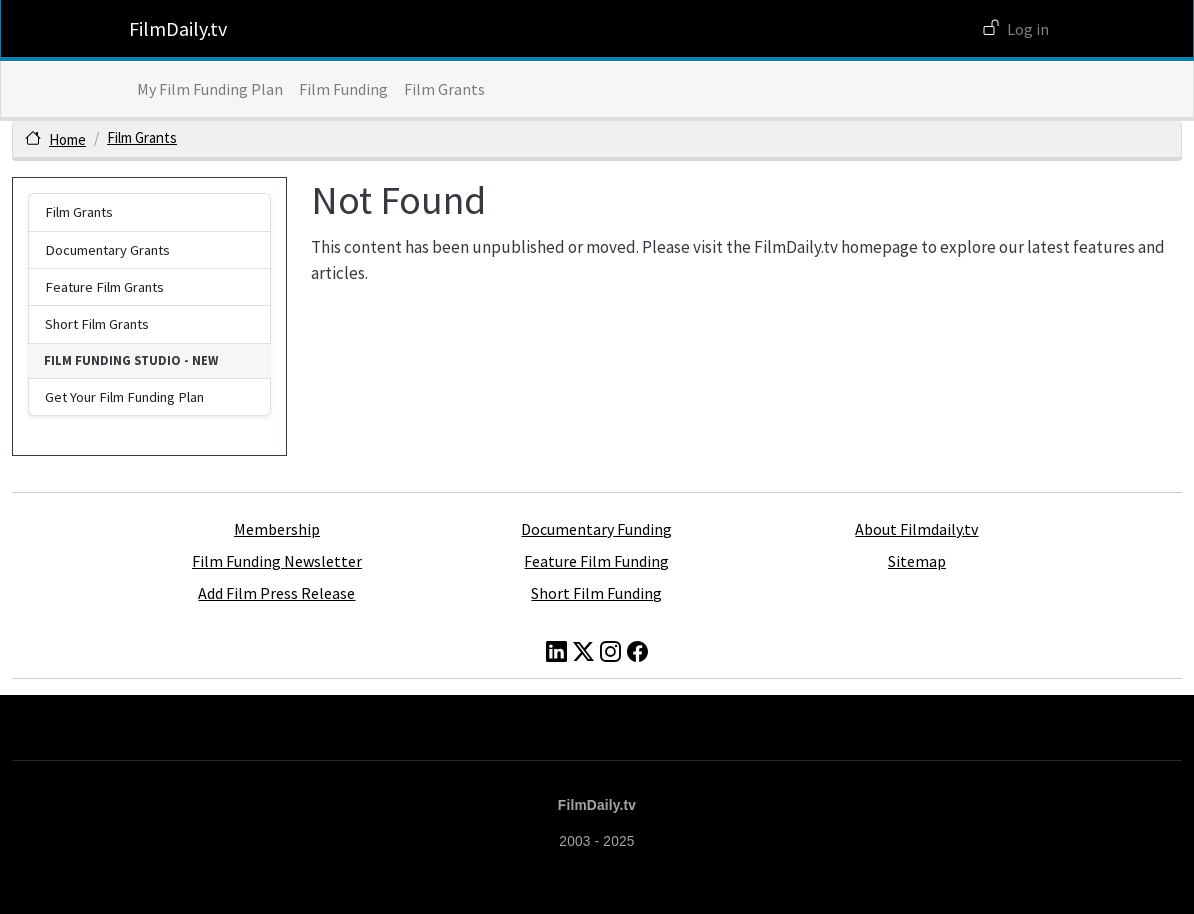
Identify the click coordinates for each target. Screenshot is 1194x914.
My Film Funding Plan (210, 89)
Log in (1028, 29)
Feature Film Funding (596, 561)
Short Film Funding (596, 593)
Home (67, 139)
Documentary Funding (596, 529)
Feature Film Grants (104, 287)
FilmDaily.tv (178, 28)
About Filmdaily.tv (916, 529)
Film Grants (444, 89)
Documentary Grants (107, 250)
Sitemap (917, 561)
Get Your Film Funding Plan (124, 397)
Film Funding (343, 89)
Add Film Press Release (276, 593)
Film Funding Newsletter (277, 561)
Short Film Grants (97, 324)
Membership (277, 529)
